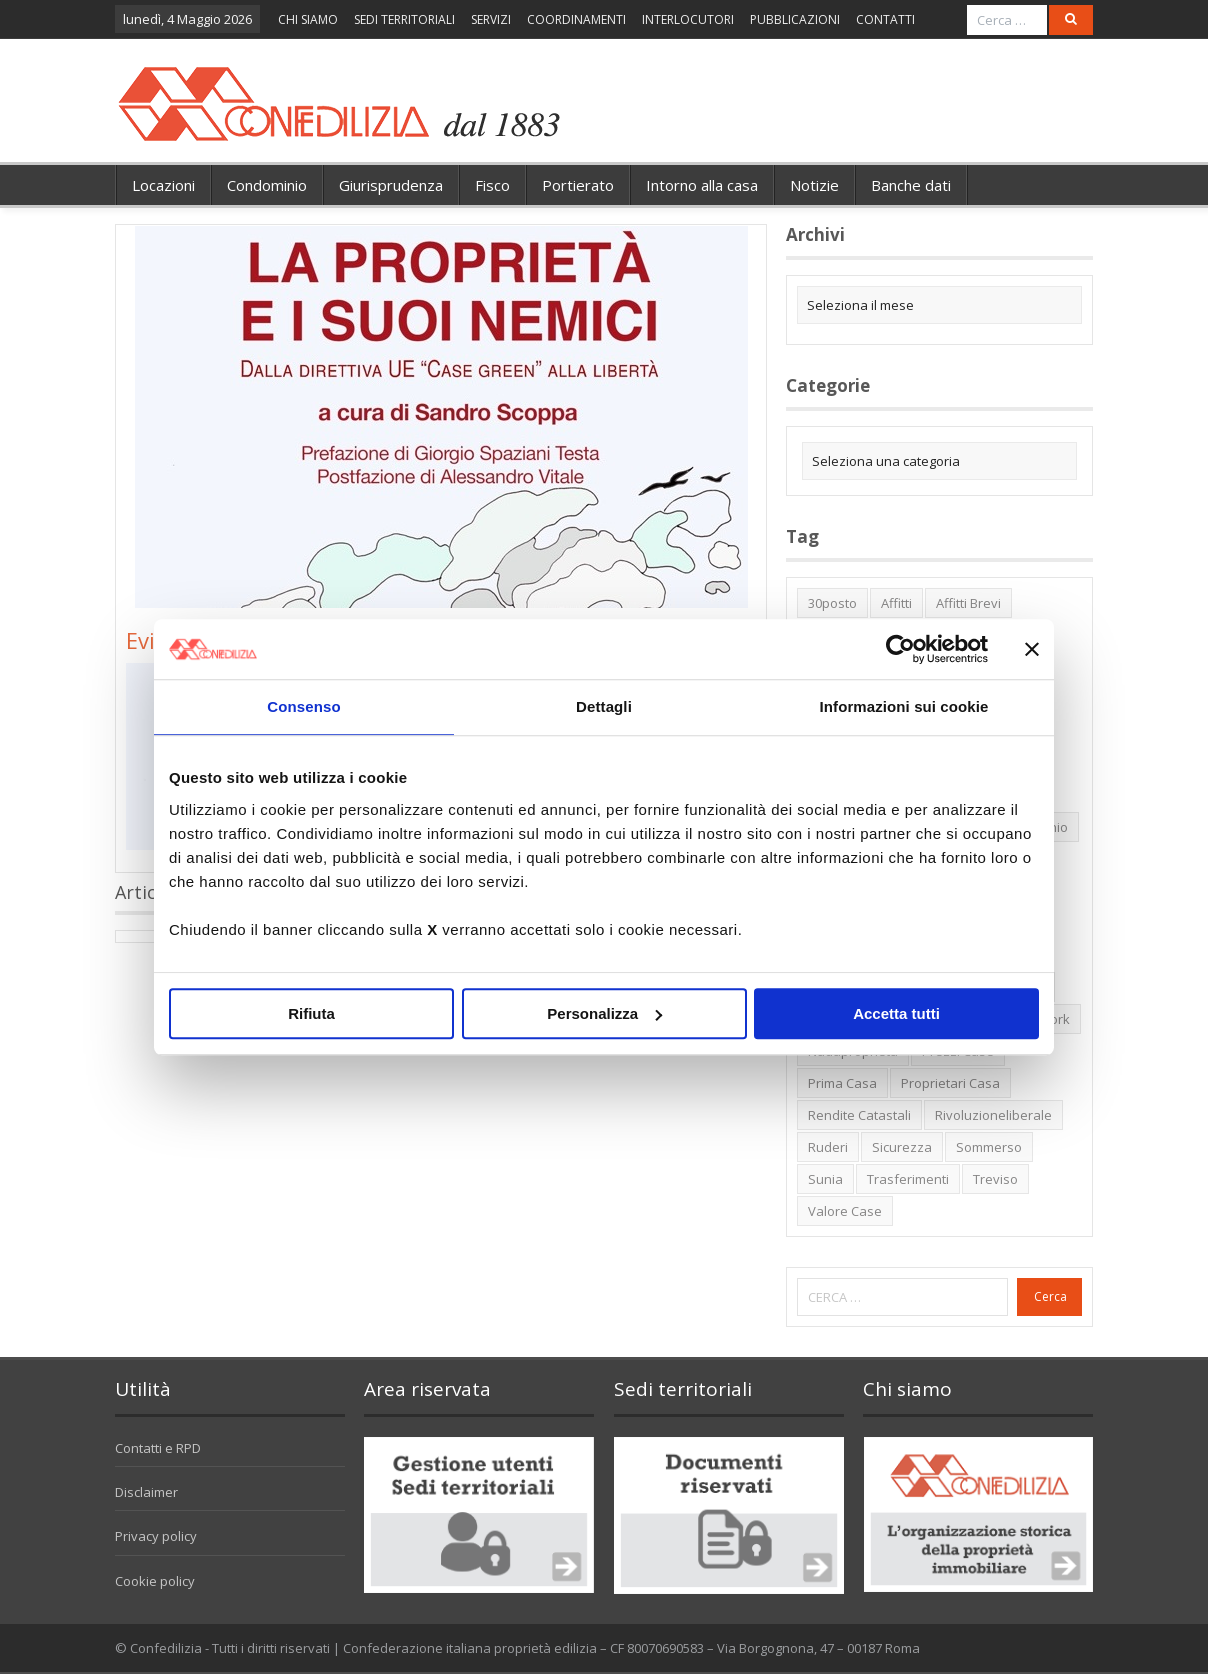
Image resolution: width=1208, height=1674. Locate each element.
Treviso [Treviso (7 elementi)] (995, 1179)
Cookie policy (155, 1581)
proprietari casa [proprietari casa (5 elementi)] (950, 1083)
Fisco (492, 185)
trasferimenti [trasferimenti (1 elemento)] (908, 1179)
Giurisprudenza (391, 185)
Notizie (814, 185)
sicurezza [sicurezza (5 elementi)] (902, 1147)
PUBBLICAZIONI (795, 19)
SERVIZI (491, 19)
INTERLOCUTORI (688, 19)
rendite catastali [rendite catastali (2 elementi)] (859, 1115)
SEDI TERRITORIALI (404, 19)
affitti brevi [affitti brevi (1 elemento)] (968, 603)
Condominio (267, 185)
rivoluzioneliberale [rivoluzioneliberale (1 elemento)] (993, 1115)
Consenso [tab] (303, 706)
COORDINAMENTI (576, 19)
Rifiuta (311, 1013)
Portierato (578, 185)
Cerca (1050, 1296)
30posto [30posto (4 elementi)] (832, 603)
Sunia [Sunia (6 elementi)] (825, 1179)
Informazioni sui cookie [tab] (904, 706)
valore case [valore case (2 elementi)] (845, 1211)
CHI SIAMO (308, 19)
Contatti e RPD (158, 1448)
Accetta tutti (896, 1013)
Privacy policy (156, 1536)
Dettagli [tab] (604, 706)
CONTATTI (885, 19)
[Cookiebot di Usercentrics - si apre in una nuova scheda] (900, 649)
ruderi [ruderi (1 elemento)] (828, 1147)
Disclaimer (146, 1492)
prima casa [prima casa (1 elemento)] (842, 1083)
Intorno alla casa (702, 185)
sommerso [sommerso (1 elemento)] (989, 1147)
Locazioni (163, 185)
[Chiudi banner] (1032, 649)
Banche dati (911, 185)
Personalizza (604, 1013)
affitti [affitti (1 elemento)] (896, 603)
